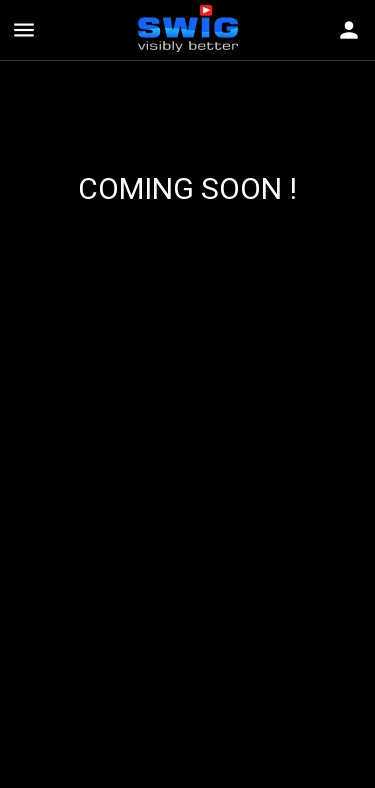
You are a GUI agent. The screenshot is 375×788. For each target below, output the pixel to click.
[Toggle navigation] (349, 30)
